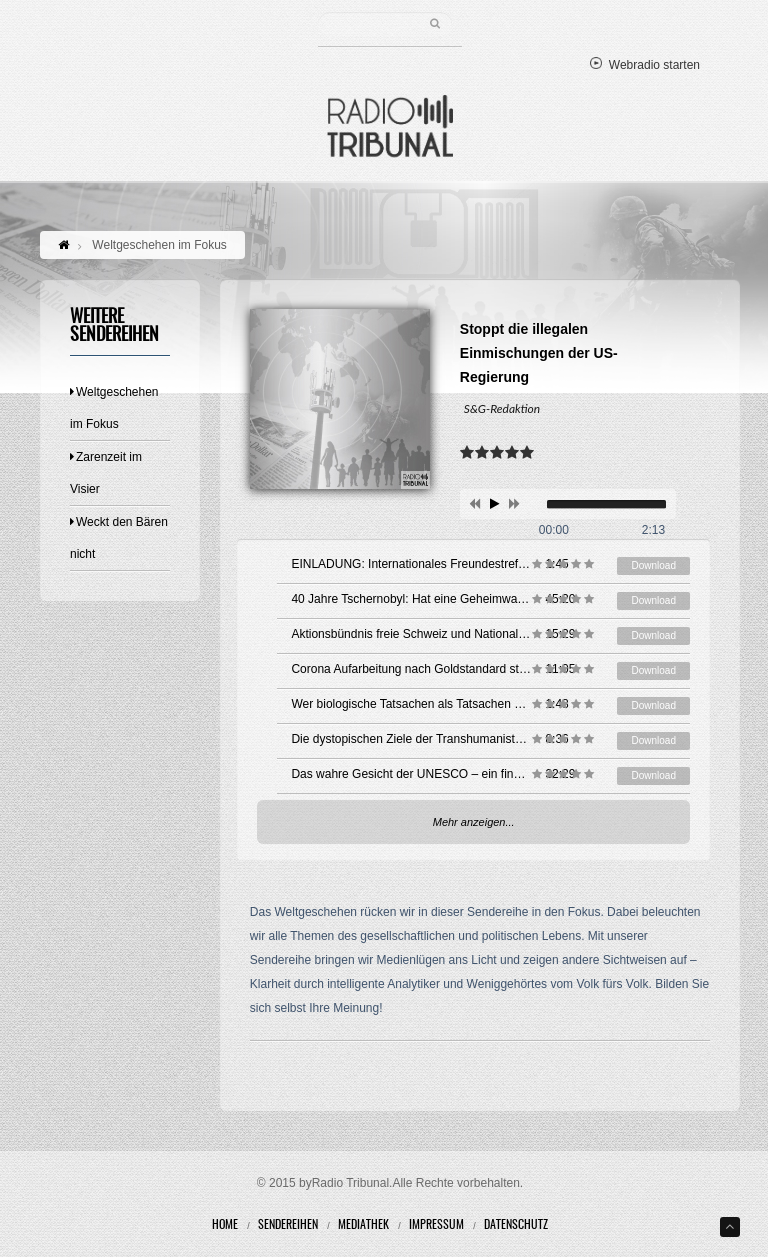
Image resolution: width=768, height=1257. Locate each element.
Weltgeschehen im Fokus (114, 408)
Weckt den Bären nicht (119, 538)
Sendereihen (288, 1225)
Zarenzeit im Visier (106, 473)
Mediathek (363, 1225)
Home (225, 1225)
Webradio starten (645, 65)
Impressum (436, 1225)
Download (653, 565)
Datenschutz (516, 1225)
